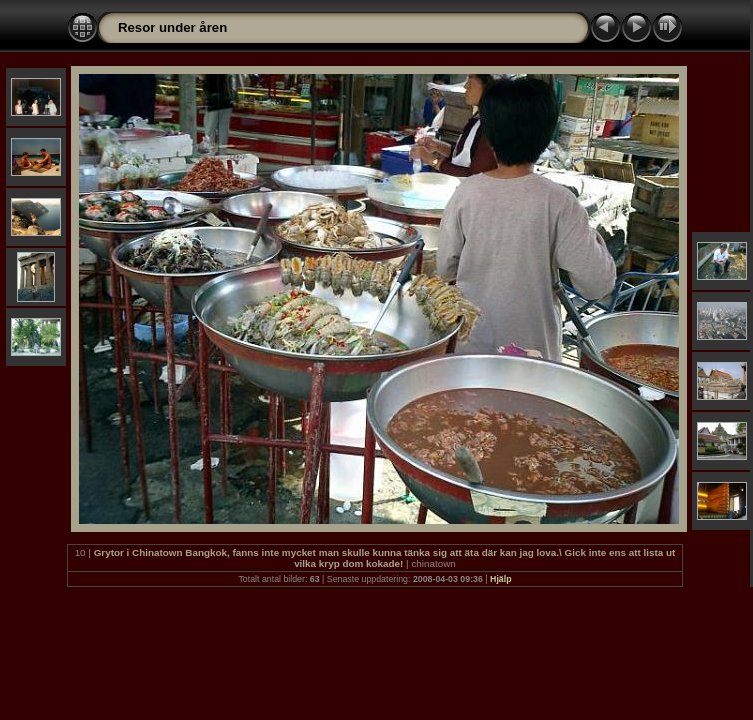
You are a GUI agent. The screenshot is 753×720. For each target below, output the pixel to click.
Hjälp (501, 579)
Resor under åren (172, 27)
